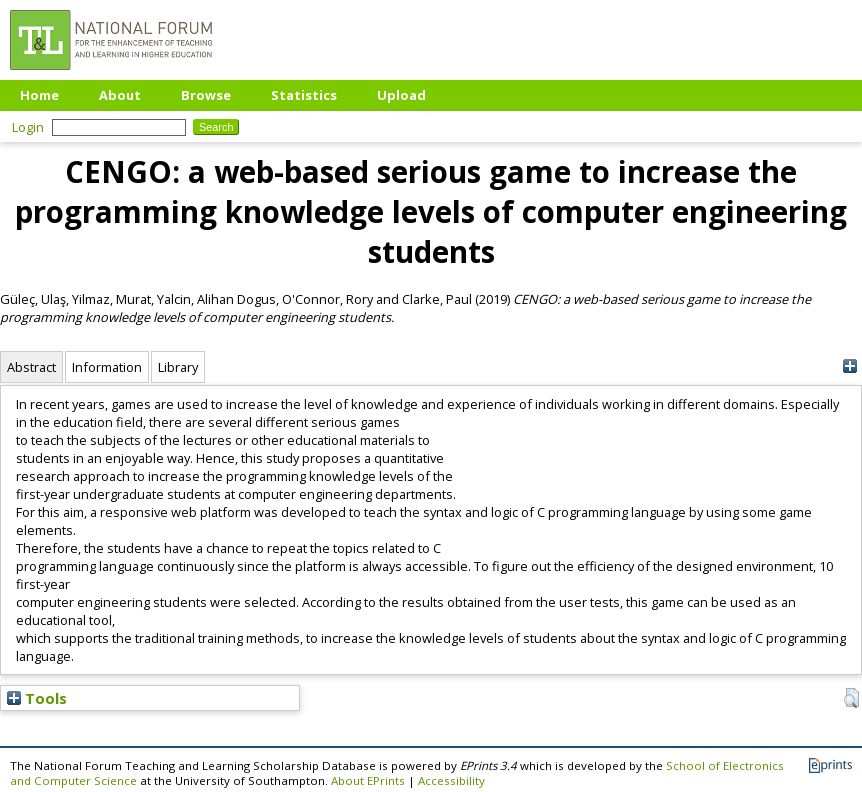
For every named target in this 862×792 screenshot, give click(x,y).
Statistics (304, 95)
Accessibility (451, 780)
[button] (851, 698)
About (120, 95)
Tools (37, 698)
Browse (206, 95)
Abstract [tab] (31, 367)
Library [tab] (178, 367)
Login (28, 127)
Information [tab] (107, 367)
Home (39, 95)
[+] (849, 366)
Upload (401, 95)
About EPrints (368, 780)
